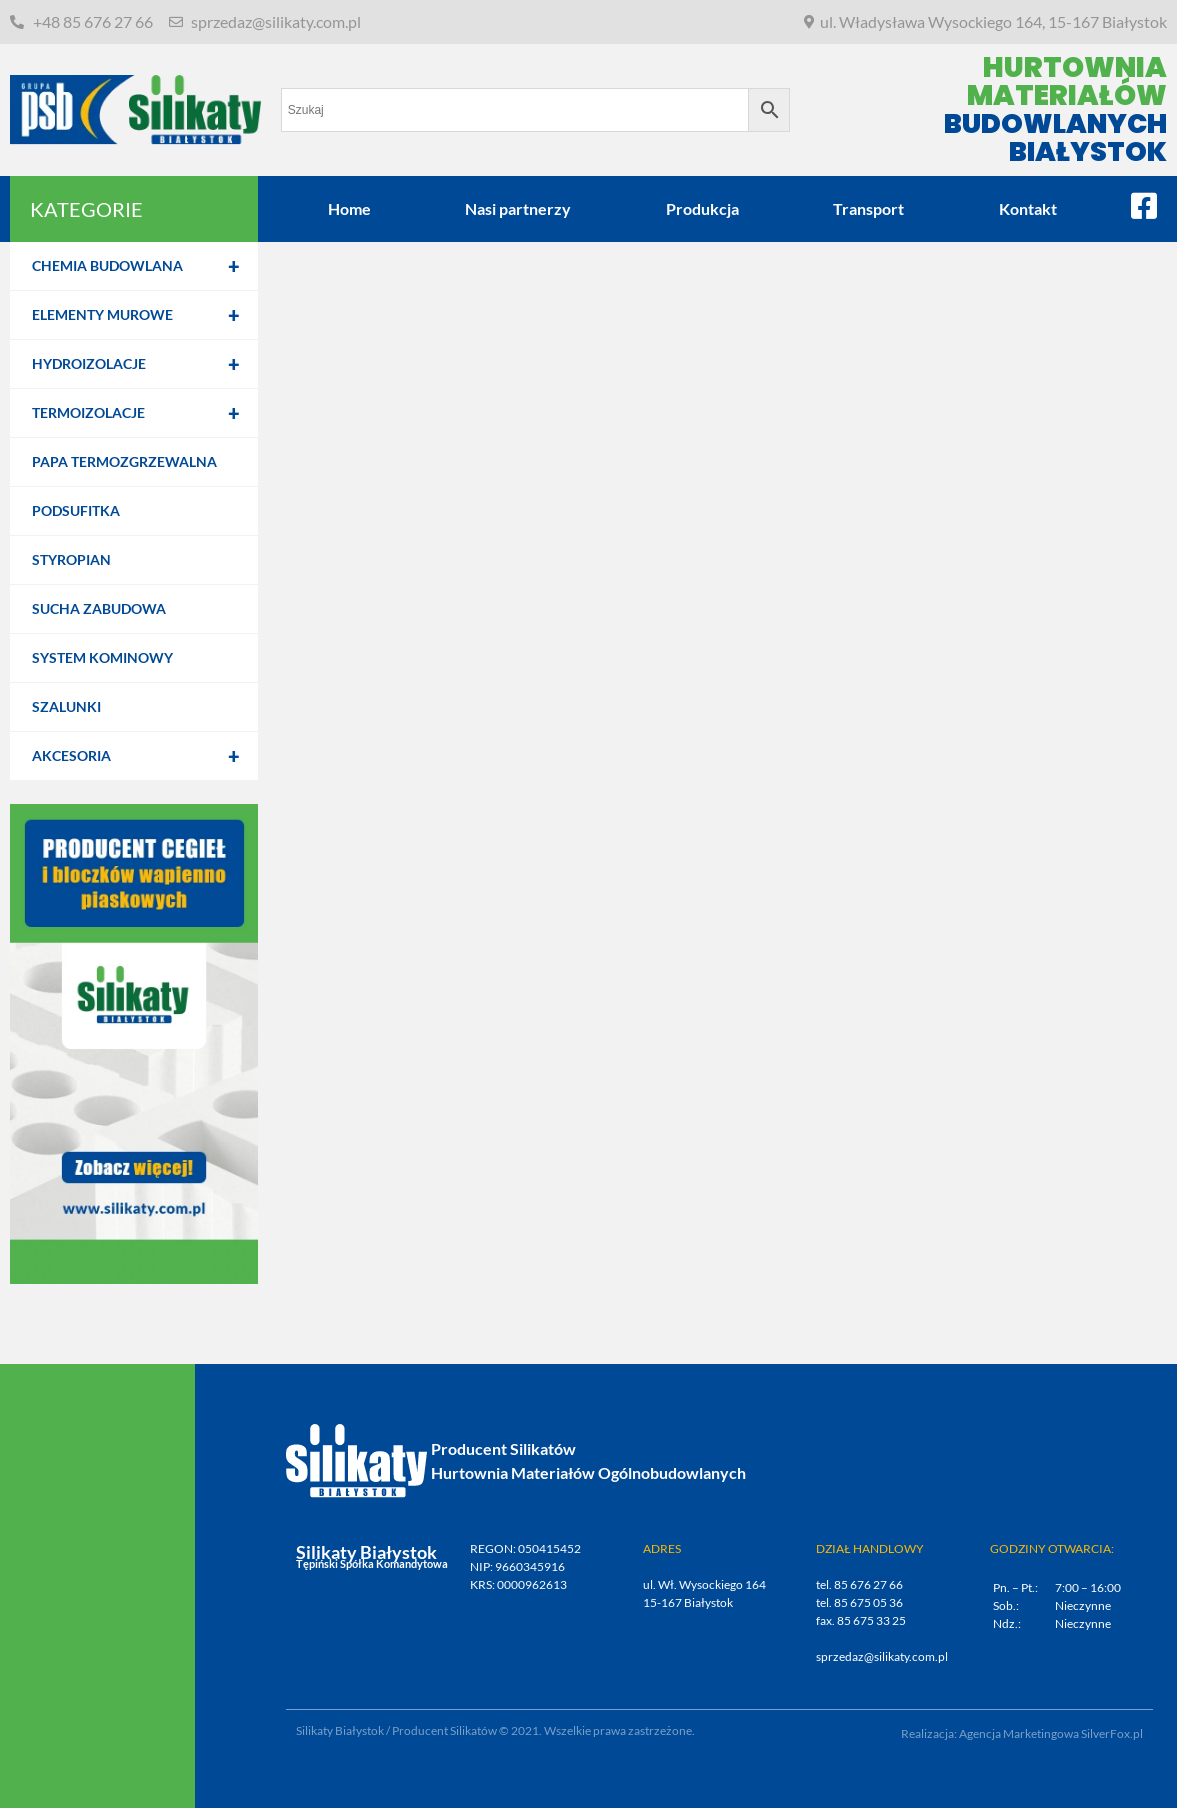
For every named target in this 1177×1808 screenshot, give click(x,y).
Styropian (71, 559)
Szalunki (66, 706)
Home (349, 208)
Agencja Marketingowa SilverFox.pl (1051, 1733)
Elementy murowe (145, 315)
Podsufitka (76, 510)
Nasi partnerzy (518, 208)
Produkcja (702, 208)
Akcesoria (145, 756)
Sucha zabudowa (99, 608)
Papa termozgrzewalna (124, 461)
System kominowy (102, 657)
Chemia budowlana (145, 266)
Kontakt (1028, 208)
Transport (868, 208)
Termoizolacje (145, 413)
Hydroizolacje (145, 364)
